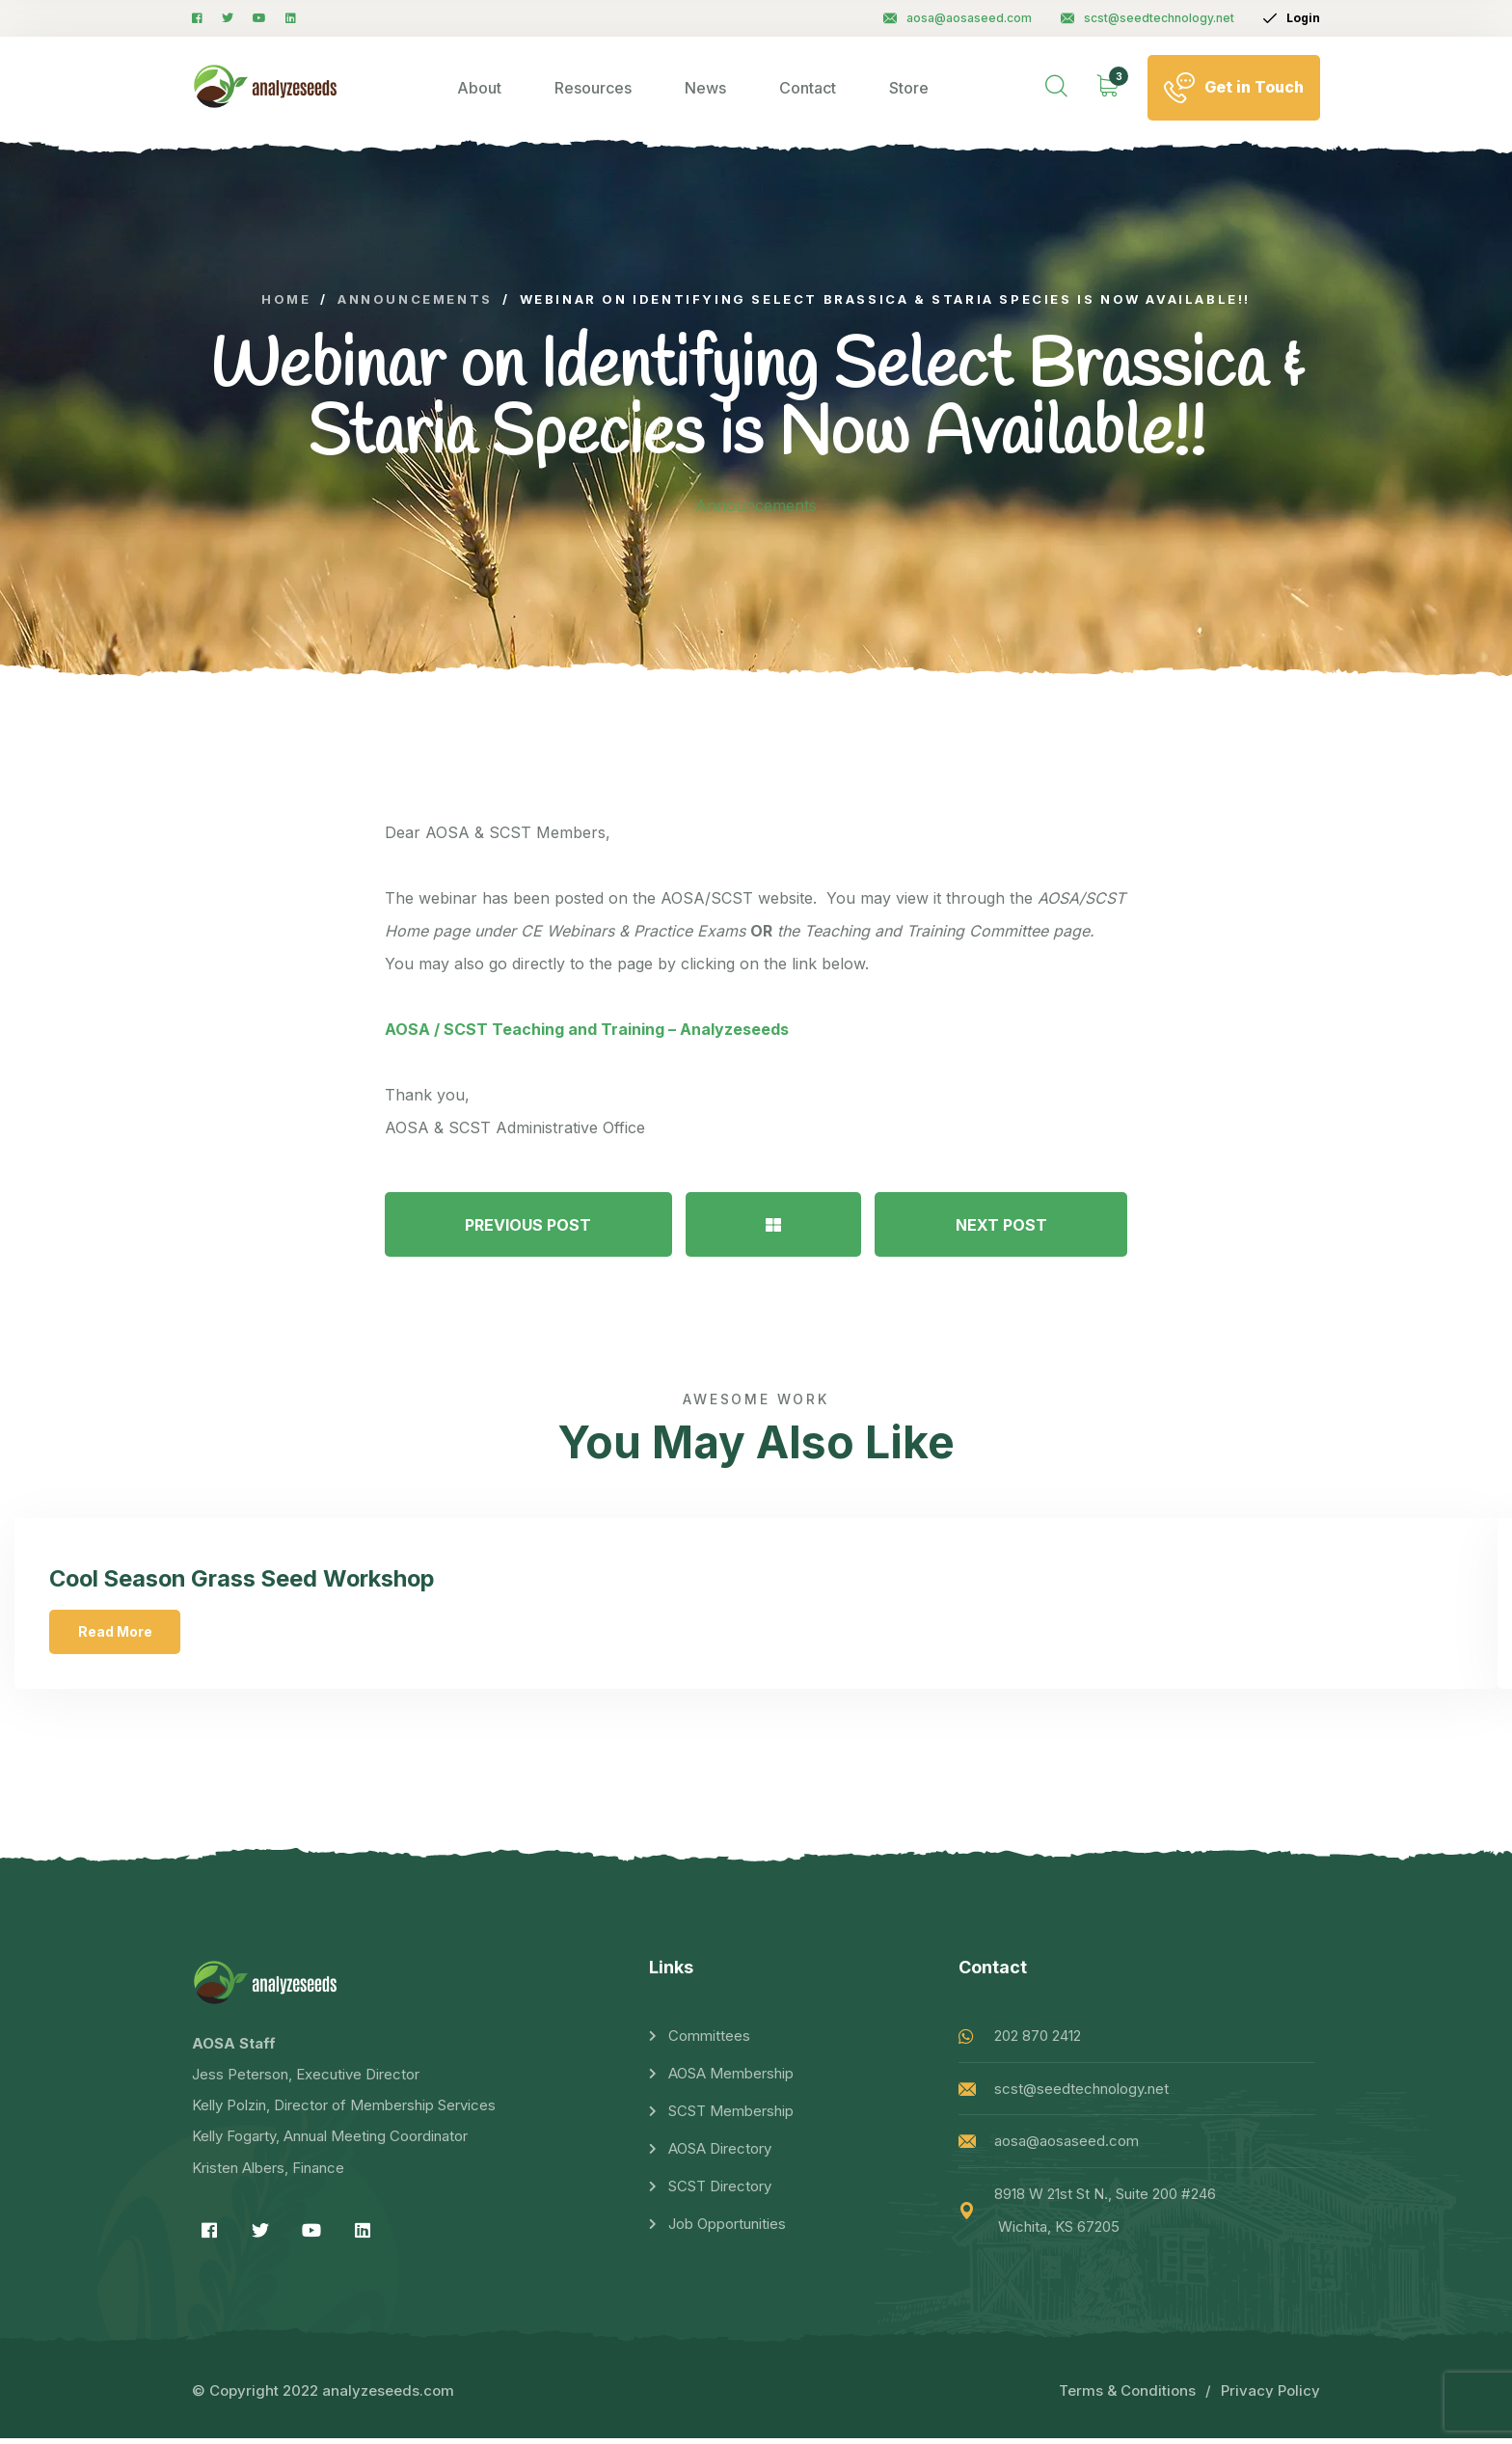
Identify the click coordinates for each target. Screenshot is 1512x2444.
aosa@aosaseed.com (957, 18)
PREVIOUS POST (528, 1225)
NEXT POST (1001, 1225)
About (479, 87)
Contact (807, 87)
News (705, 87)
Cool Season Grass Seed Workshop (251, 1580)
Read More (119, 1633)
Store (909, 87)
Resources (593, 87)
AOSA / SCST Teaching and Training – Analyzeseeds (587, 1029)
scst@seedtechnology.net (1147, 18)
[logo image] (265, 87)
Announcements (756, 505)
